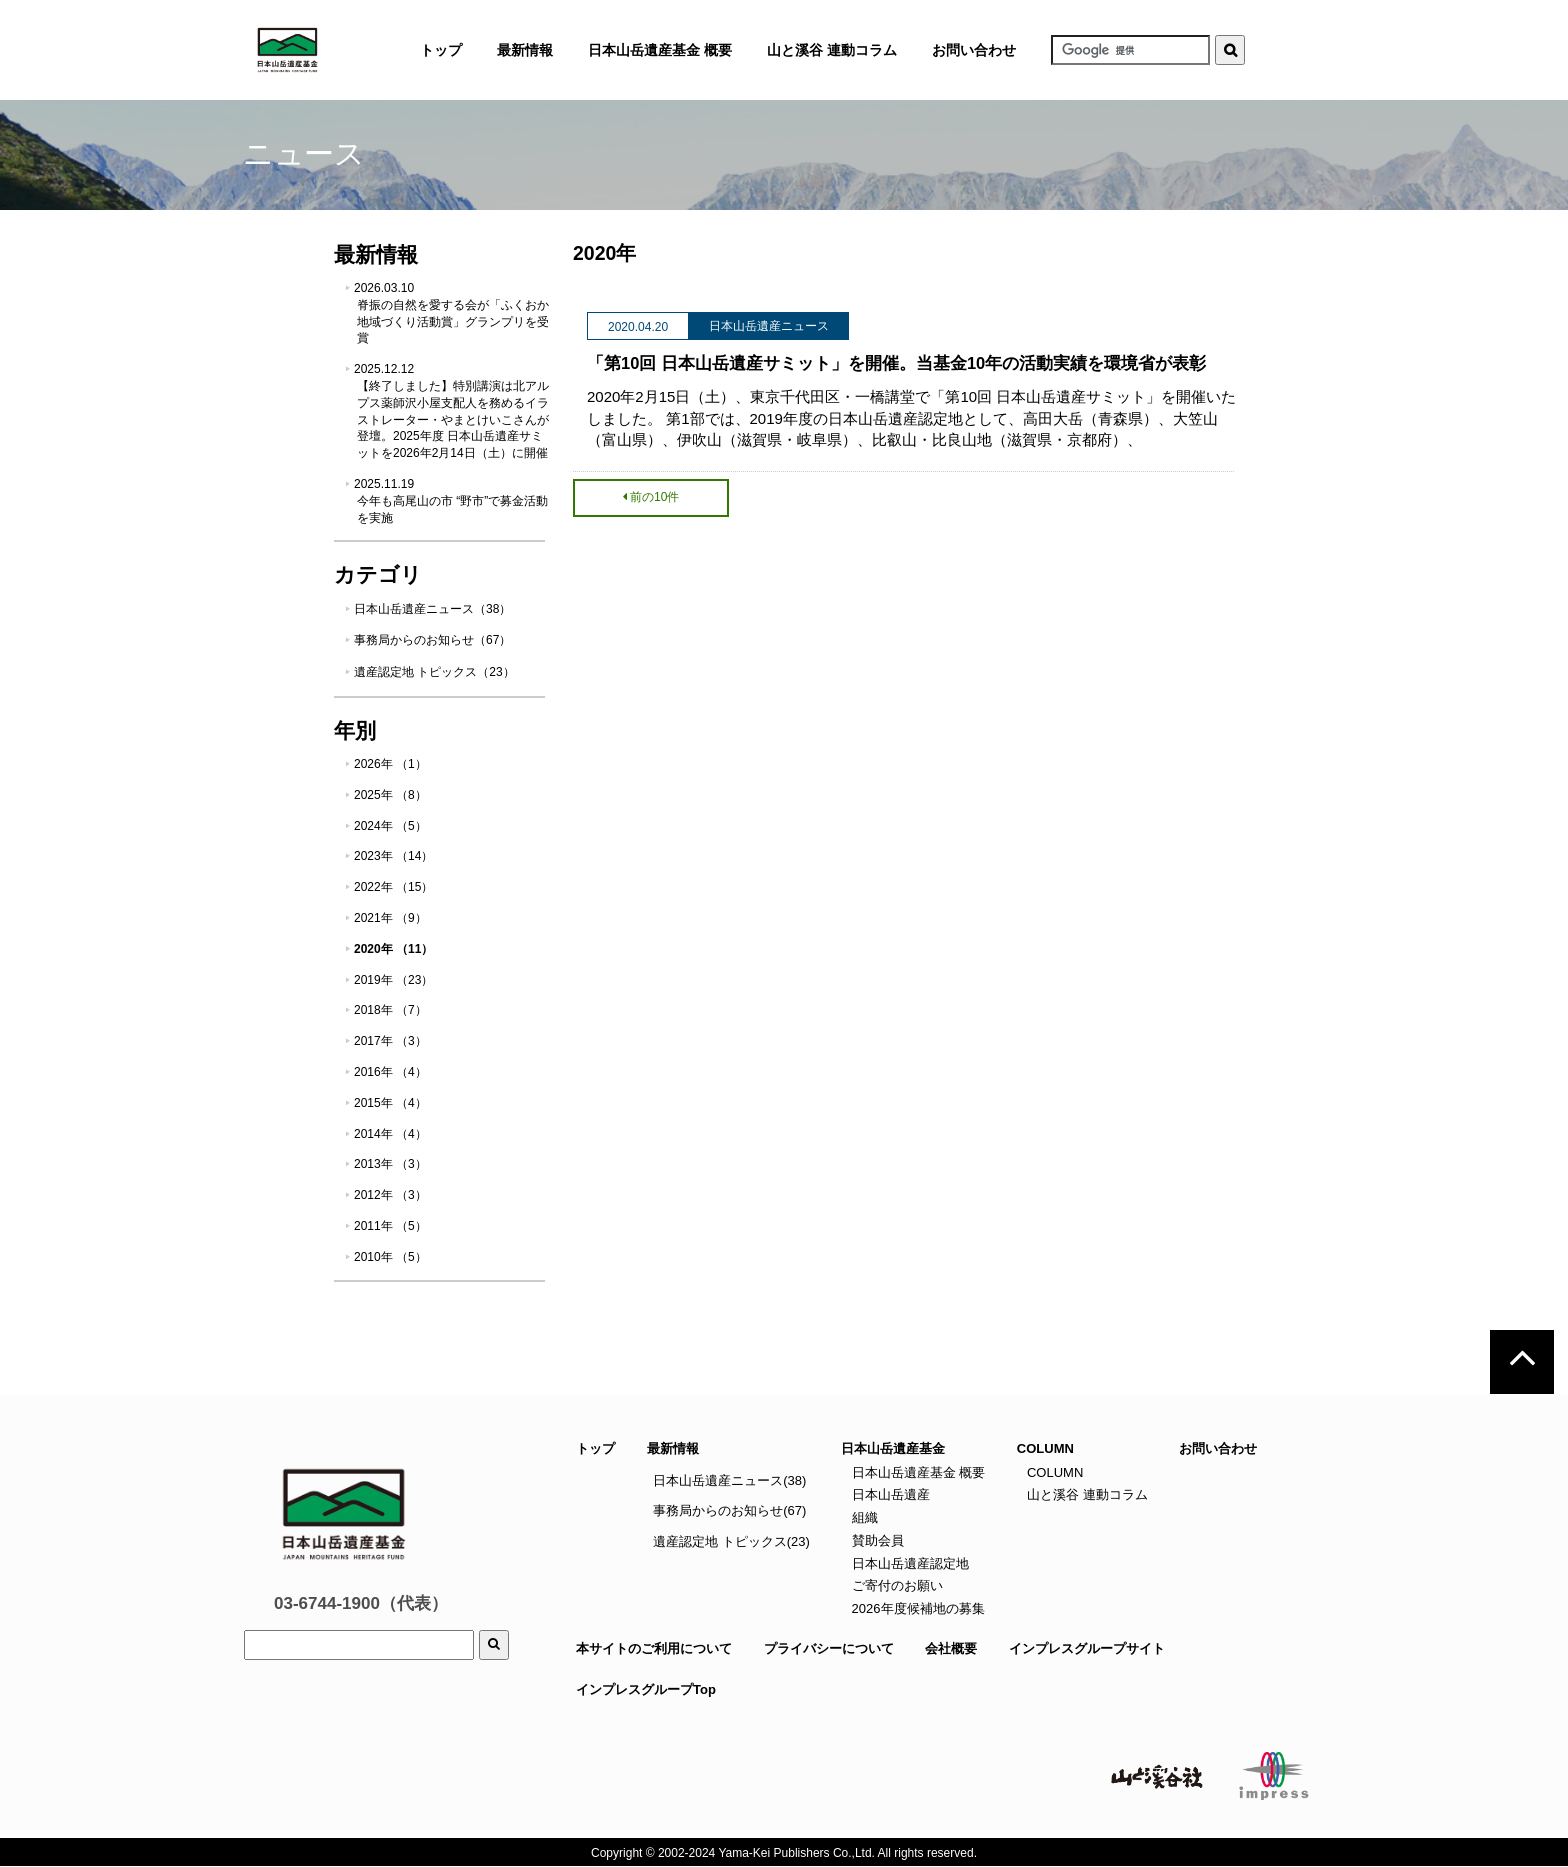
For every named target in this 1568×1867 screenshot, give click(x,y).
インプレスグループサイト (1087, 1648)
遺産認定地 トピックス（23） (434, 672)
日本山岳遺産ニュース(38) (729, 1480)
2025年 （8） (390, 795)
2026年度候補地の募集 (916, 1608)
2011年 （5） (390, 1226)
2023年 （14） (393, 856)
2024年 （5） (390, 826)
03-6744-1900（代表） (361, 1603)
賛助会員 (876, 1540)
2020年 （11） (393, 949)
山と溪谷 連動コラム (832, 50)
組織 (863, 1517)
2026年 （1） (390, 764)
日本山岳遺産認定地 (908, 1563)
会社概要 (951, 1648)
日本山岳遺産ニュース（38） (432, 609)
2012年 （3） (390, 1195)
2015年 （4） (390, 1103)
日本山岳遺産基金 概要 (660, 50)
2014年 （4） (390, 1134)
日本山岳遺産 (889, 1494)
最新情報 (673, 1448)
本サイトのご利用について (654, 1648)
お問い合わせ (974, 50)
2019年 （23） (393, 980)
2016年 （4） (390, 1072)
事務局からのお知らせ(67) (729, 1510)
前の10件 (651, 497)
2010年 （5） (390, 1257)
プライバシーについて (829, 1648)
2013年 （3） (390, 1164)
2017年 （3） (390, 1041)
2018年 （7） (390, 1010)
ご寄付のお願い (895, 1585)
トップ (595, 1448)
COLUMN (1053, 1472)
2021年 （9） (390, 918)
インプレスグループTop (646, 1689)
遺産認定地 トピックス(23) (731, 1541)
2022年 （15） (393, 887)
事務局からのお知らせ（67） (432, 640)
